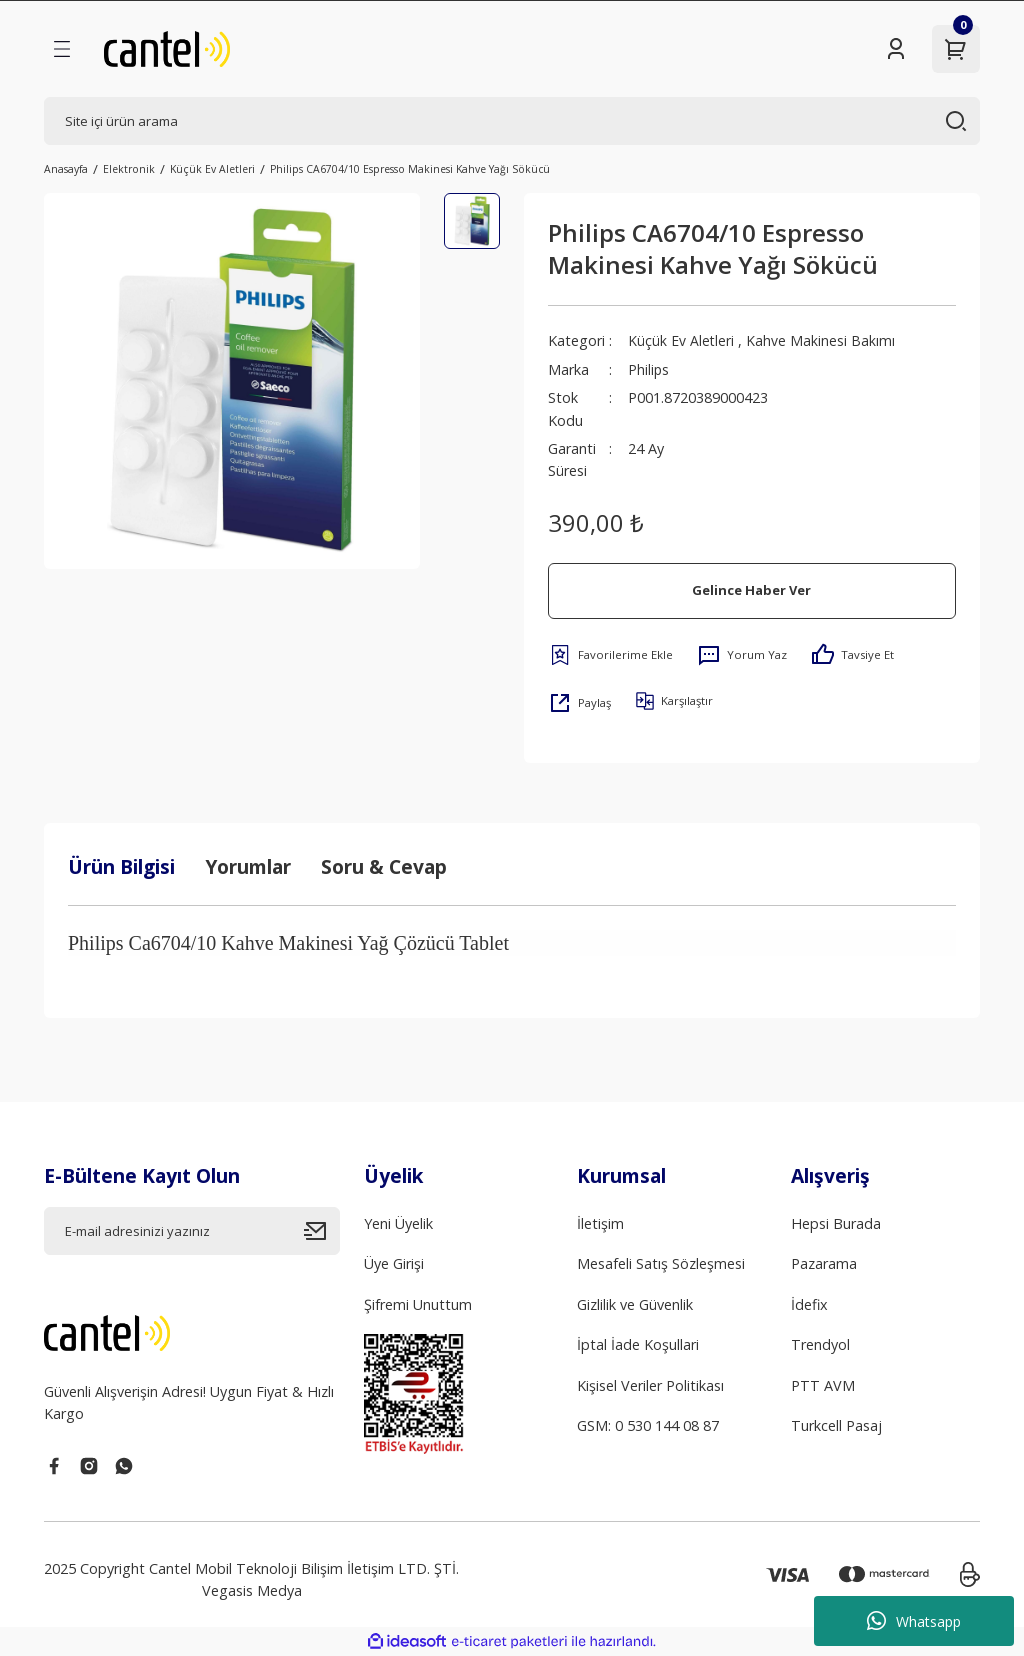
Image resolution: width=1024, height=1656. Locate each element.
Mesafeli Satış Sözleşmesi (661, 1263)
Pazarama (824, 1263)
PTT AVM (823, 1385)
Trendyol (820, 1344)
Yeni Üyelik (398, 1223)
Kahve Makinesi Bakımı (821, 340)
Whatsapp (914, 1621)
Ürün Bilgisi (121, 866)
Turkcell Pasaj (836, 1425)
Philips (649, 369)
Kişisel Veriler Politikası (650, 1385)
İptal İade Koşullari (638, 1344)
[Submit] (322, 1231)
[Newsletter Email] (192, 1231)
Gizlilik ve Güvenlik (635, 1304)
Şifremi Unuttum (418, 1304)
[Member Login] (896, 49)
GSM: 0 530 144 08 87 (648, 1425)
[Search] (512, 121)
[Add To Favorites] (610, 655)
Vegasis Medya (252, 1590)
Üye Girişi (394, 1263)
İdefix (809, 1304)
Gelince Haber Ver (752, 590)
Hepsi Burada (836, 1223)
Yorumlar (248, 866)
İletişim (600, 1223)
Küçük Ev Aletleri (681, 340)
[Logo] (167, 49)
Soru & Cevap (384, 866)
